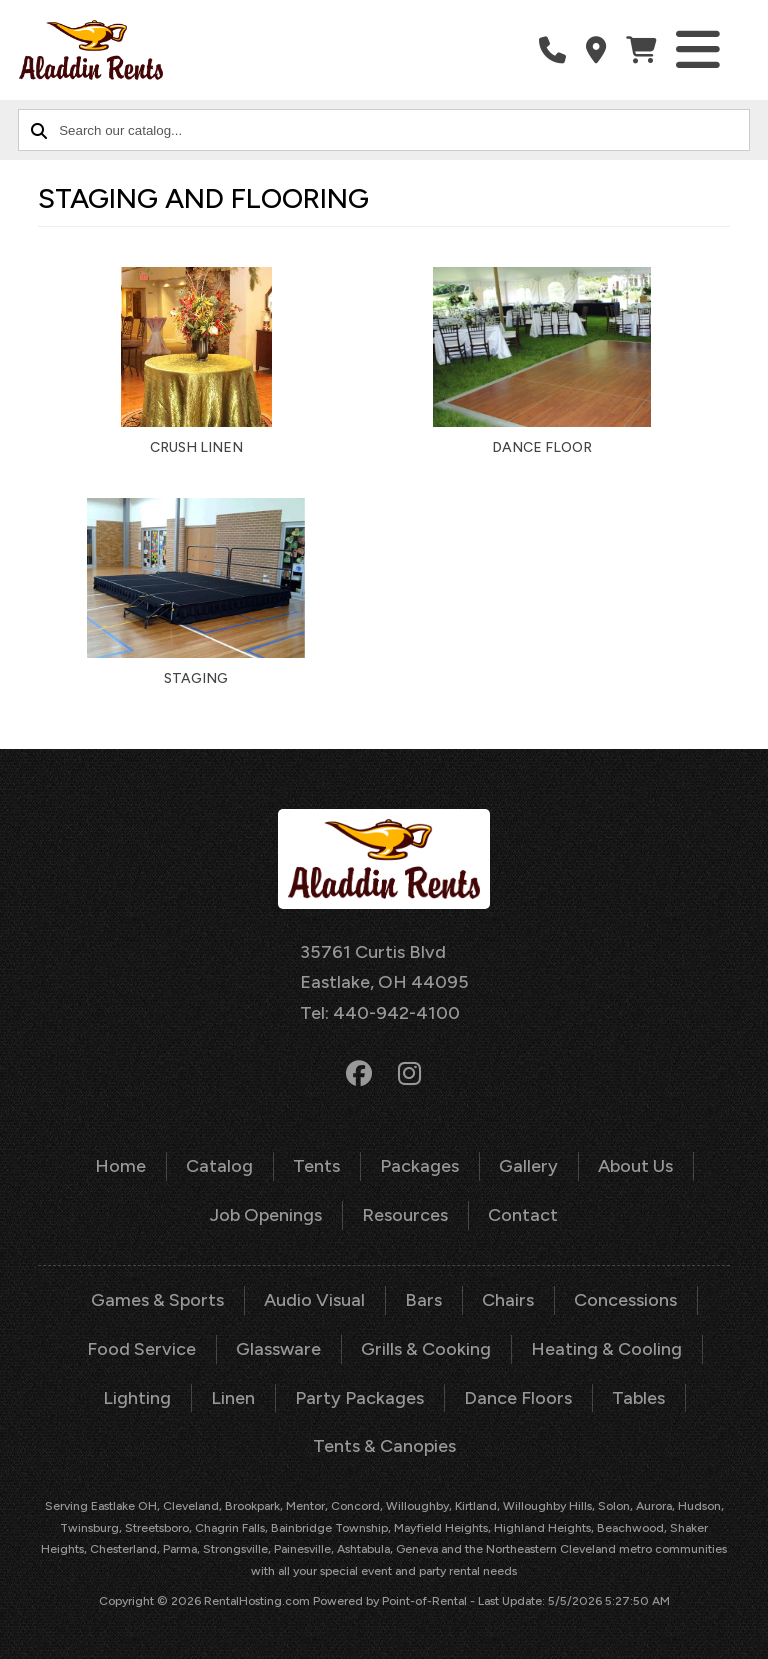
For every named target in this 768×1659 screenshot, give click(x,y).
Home (120, 1166)
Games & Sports (157, 1300)
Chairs (508, 1300)
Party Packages (359, 1398)
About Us (635, 1166)
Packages (419, 1166)
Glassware (278, 1349)
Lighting (137, 1398)
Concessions (625, 1300)
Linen (233, 1398)
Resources (405, 1215)
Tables (638, 1398)
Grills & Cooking (426, 1349)
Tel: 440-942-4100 (380, 1013)
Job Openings (266, 1215)
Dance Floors (518, 1398)
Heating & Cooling (606, 1349)
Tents (316, 1166)
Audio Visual (314, 1300)
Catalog (219, 1166)
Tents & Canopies (384, 1446)
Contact (523, 1215)
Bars (423, 1300)
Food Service (141, 1349)
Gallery (528, 1166)
